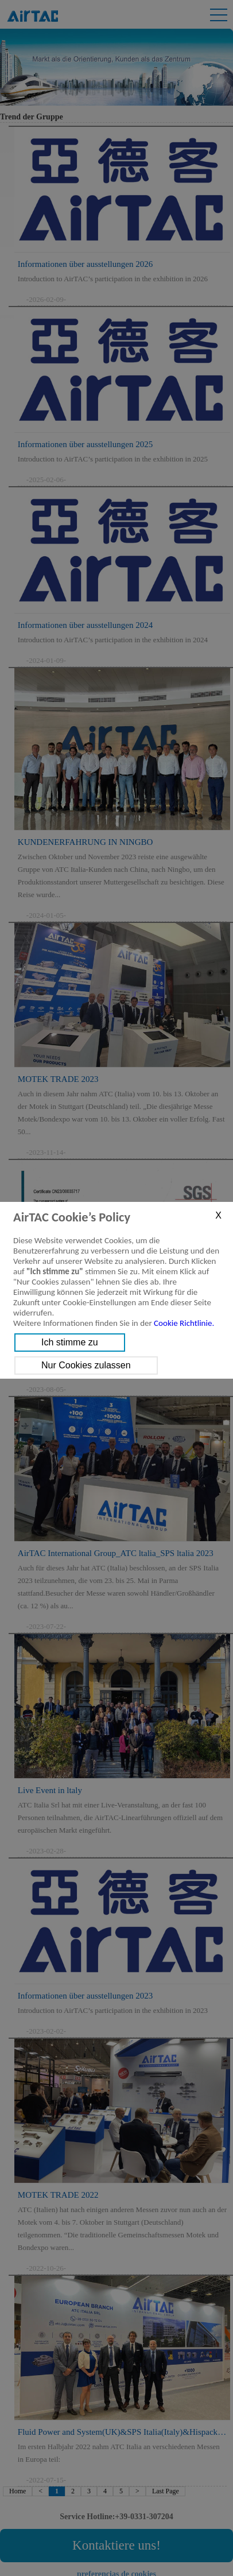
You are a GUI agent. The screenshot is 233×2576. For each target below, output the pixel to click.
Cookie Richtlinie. (184, 1323)
